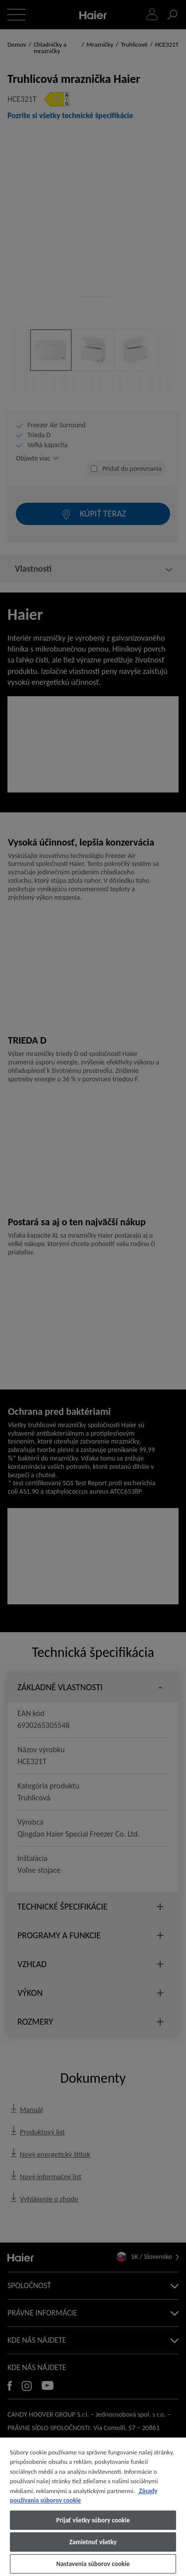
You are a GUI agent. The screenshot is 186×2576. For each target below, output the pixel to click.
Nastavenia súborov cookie (93, 2564)
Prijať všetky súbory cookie (92, 2520)
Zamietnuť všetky (93, 2542)
